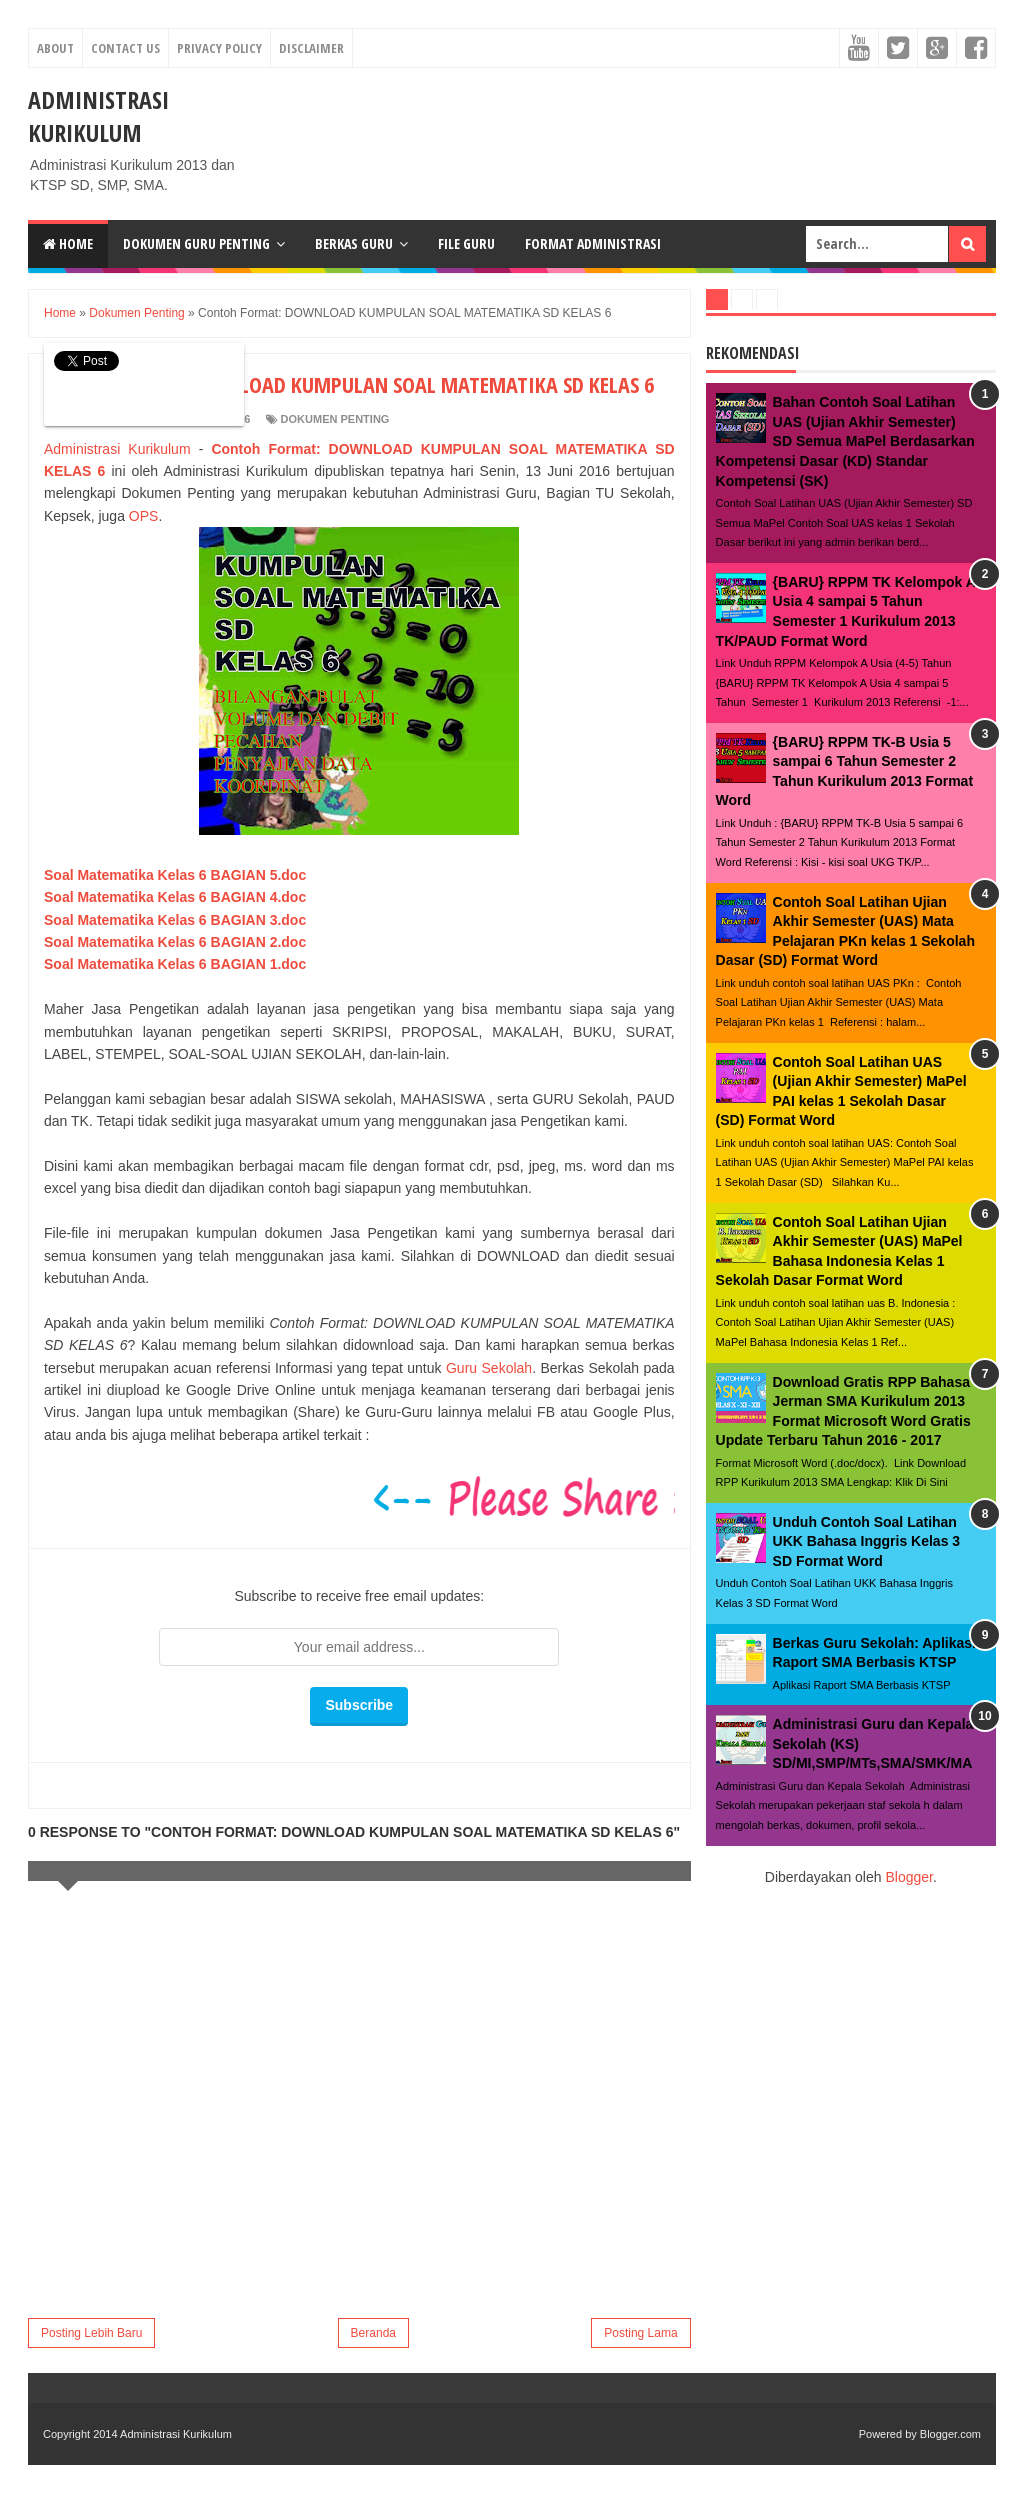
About (55, 48)
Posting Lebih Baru (91, 2333)
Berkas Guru (354, 243)
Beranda (373, 2333)
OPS (144, 516)
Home (68, 243)
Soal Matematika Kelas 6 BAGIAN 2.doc (175, 942)
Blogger (908, 1877)
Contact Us (125, 48)
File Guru (466, 243)
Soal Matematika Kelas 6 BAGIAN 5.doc (175, 875)
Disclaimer (311, 48)
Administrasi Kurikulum (98, 116)
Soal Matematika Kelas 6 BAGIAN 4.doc (175, 897)
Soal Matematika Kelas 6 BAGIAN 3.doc (175, 920)
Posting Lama (640, 2333)
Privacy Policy (219, 48)
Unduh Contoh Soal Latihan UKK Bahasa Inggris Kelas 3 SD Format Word (867, 1541)
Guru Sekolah (489, 1368)
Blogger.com (950, 2434)
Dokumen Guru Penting (196, 243)
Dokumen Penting (335, 419)
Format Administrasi (593, 243)
